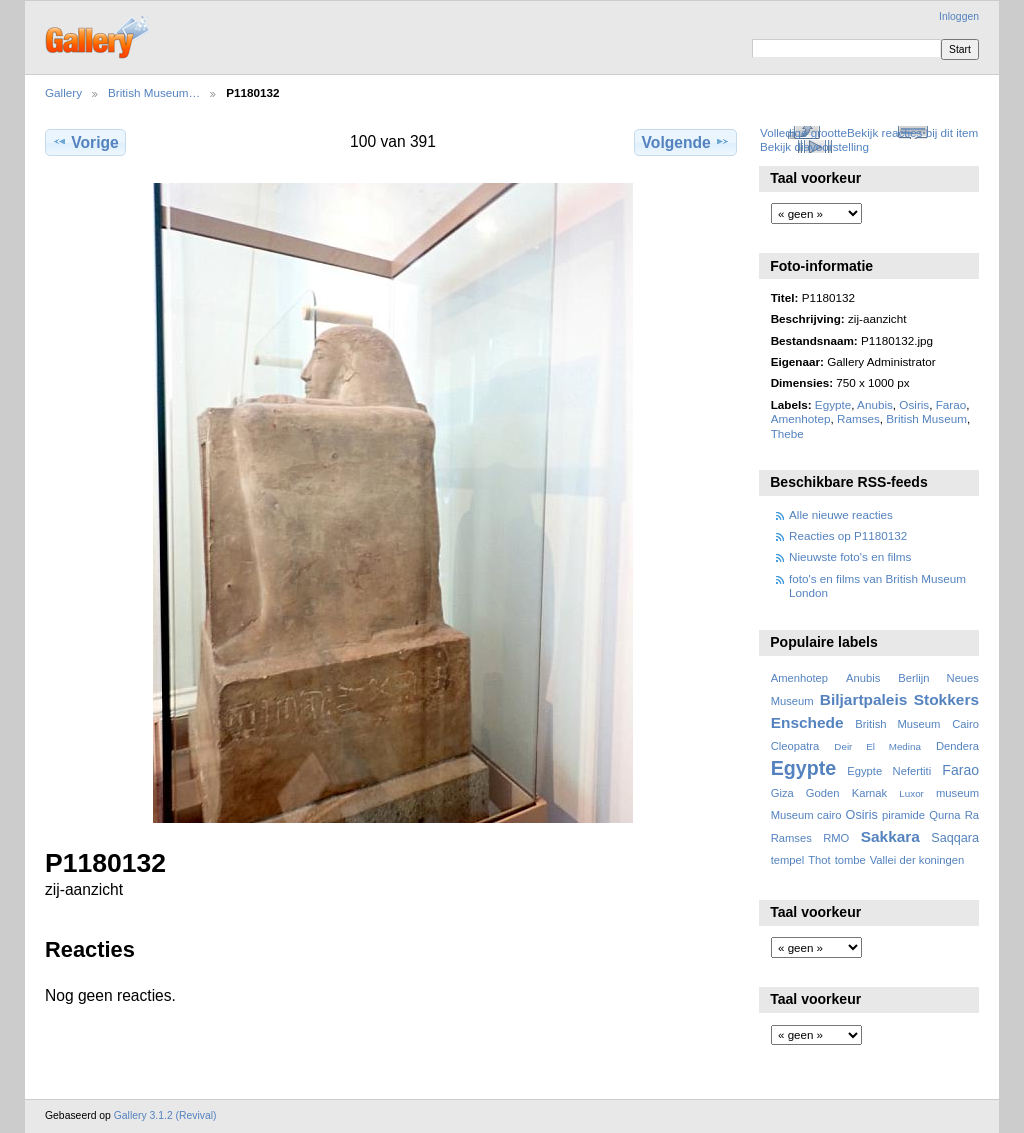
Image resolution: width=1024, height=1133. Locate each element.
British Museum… (154, 92)
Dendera (957, 746)
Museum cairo (806, 815)
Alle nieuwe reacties (841, 514)
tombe (850, 860)
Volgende (686, 142)
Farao (951, 404)
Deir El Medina (877, 746)
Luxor (911, 793)
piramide (903, 815)
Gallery (63, 92)
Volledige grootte (803, 132)
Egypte (833, 404)
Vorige (85, 142)
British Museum (926, 418)
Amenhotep (801, 418)
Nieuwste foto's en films (850, 556)
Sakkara (890, 836)
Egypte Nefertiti (889, 771)
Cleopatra (795, 746)
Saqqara (955, 838)
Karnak (870, 793)
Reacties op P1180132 (848, 535)
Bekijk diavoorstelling (814, 146)
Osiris (914, 404)
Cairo (965, 724)
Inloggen (959, 16)
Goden (823, 793)
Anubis (875, 404)
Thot (819, 860)
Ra (972, 815)
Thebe (787, 433)
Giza (782, 793)
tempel (788, 860)
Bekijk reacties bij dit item (912, 132)
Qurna (944, 815)
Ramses (858, 418)
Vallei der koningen (917, 860)
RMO (836, 838)
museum (957, 793)
